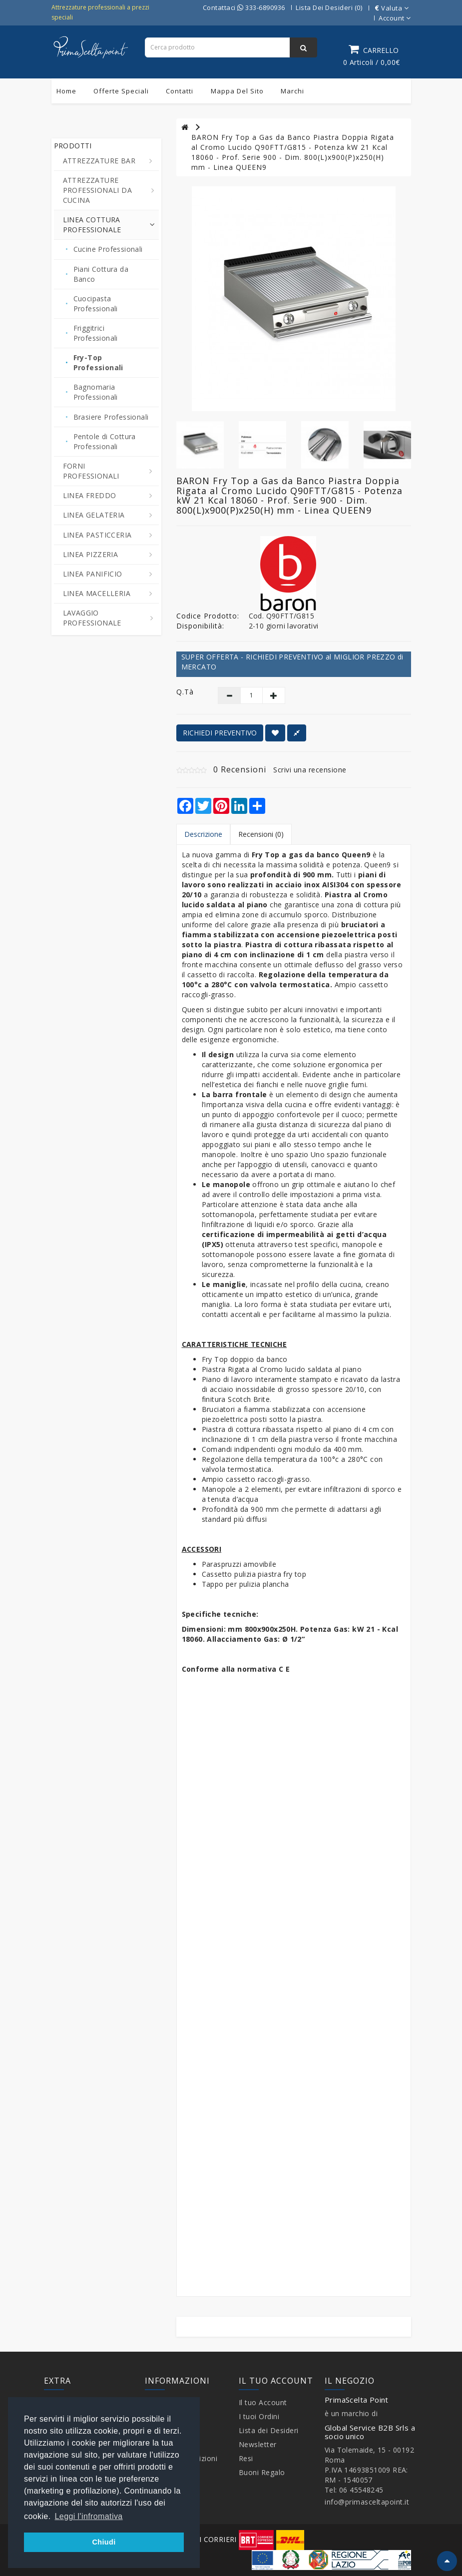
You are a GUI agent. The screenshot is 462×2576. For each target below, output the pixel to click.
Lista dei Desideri (269, 2430)
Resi (246, 2458)
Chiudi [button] (103, 2542)
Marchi (292, 90)
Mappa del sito (237, 90)
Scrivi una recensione (310, 769)
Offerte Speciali (121, 90)
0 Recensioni (239, 769)
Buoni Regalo (262, 2472)
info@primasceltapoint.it (367, 2502)
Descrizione (203, 834)
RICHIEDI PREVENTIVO (220, 732)
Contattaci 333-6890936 (244, 7)
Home (66, 90)
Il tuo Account (263, 2402)
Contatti (179, 90)
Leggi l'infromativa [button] (89, 2516)
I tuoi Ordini (259, 2416)
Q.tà (185, 691)
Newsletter (258, 2444)
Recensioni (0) (261, 834)
